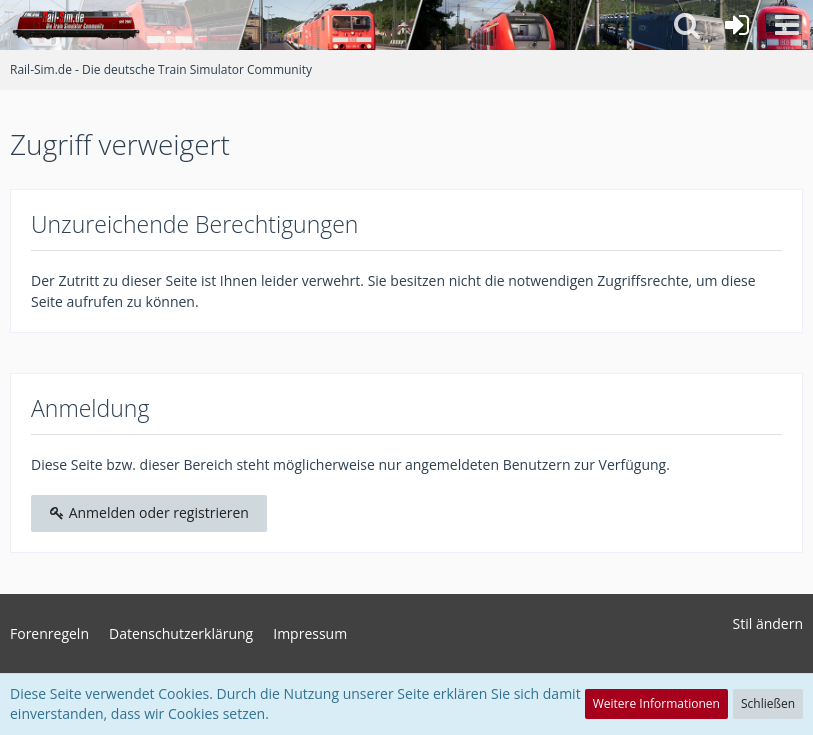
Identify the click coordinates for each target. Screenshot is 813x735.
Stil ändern (768, 623)
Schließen (768, 703)
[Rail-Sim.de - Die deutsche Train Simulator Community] (76, 25)
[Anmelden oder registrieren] (737, 25)
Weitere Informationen (656, 703)
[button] (787, 25)
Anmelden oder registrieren (149, 512)
